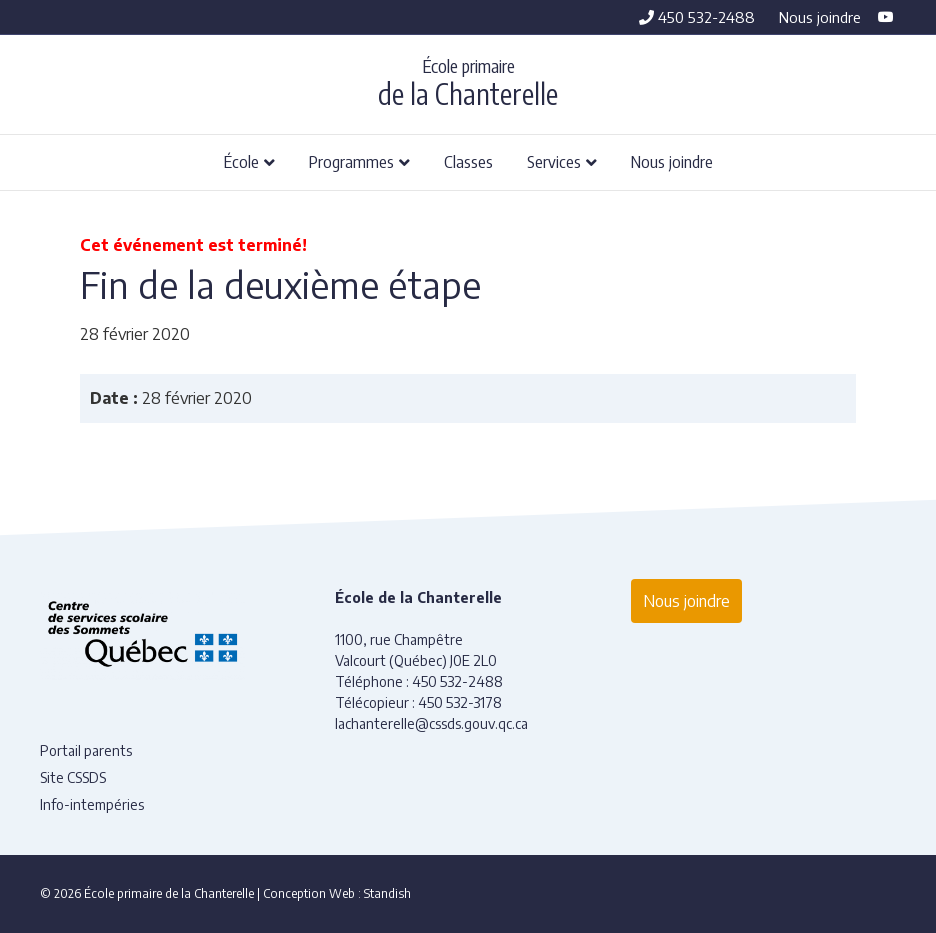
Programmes (351, 161)
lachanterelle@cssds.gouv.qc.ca (431, 723)
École (241, 161)
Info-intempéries (92, 804)
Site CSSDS (73, 777)
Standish (387, 893)
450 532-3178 (460, 702)
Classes (468, 161)
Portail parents (86, 750)
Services (554, 161)
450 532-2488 (697, 17)
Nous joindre (820, 17)
